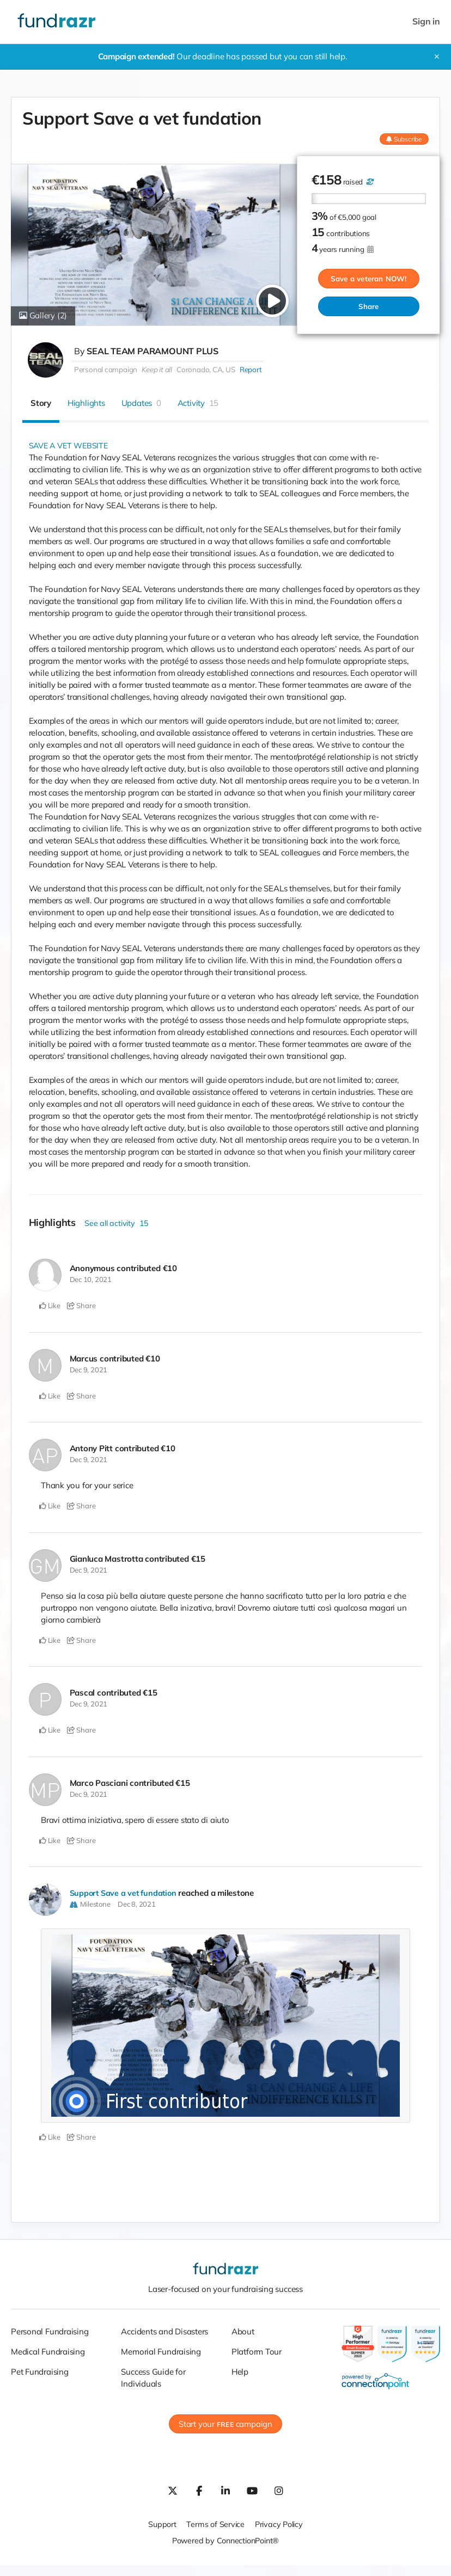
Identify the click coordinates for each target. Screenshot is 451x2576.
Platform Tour (256, 2351)
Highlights (86, 403)
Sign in (426, 21)
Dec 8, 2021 (137, 1904)
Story (41, 403)
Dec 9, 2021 (89, 1369)
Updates (141, 403)
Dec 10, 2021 (91, 1279)
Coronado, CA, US (205, 369)
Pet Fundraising (40, 2372)
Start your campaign (225, 2424)
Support (159, 2524)
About (242, 2331)
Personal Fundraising (50, 2331)
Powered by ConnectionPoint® (225, 2540)
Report (250, 369)
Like (49, 1305)
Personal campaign (105, 369)
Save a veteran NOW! (369, 278)
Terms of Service (214, 2524)
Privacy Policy (280, 2524)
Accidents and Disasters (164, 2331)
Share (368, 306)
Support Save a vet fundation (125, 1893)
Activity (198, 403)
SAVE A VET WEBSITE (70, 445)
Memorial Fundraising (161, 2351)
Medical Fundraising (48, 2351)
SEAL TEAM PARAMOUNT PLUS (152, 351)
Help (239, 2372)
